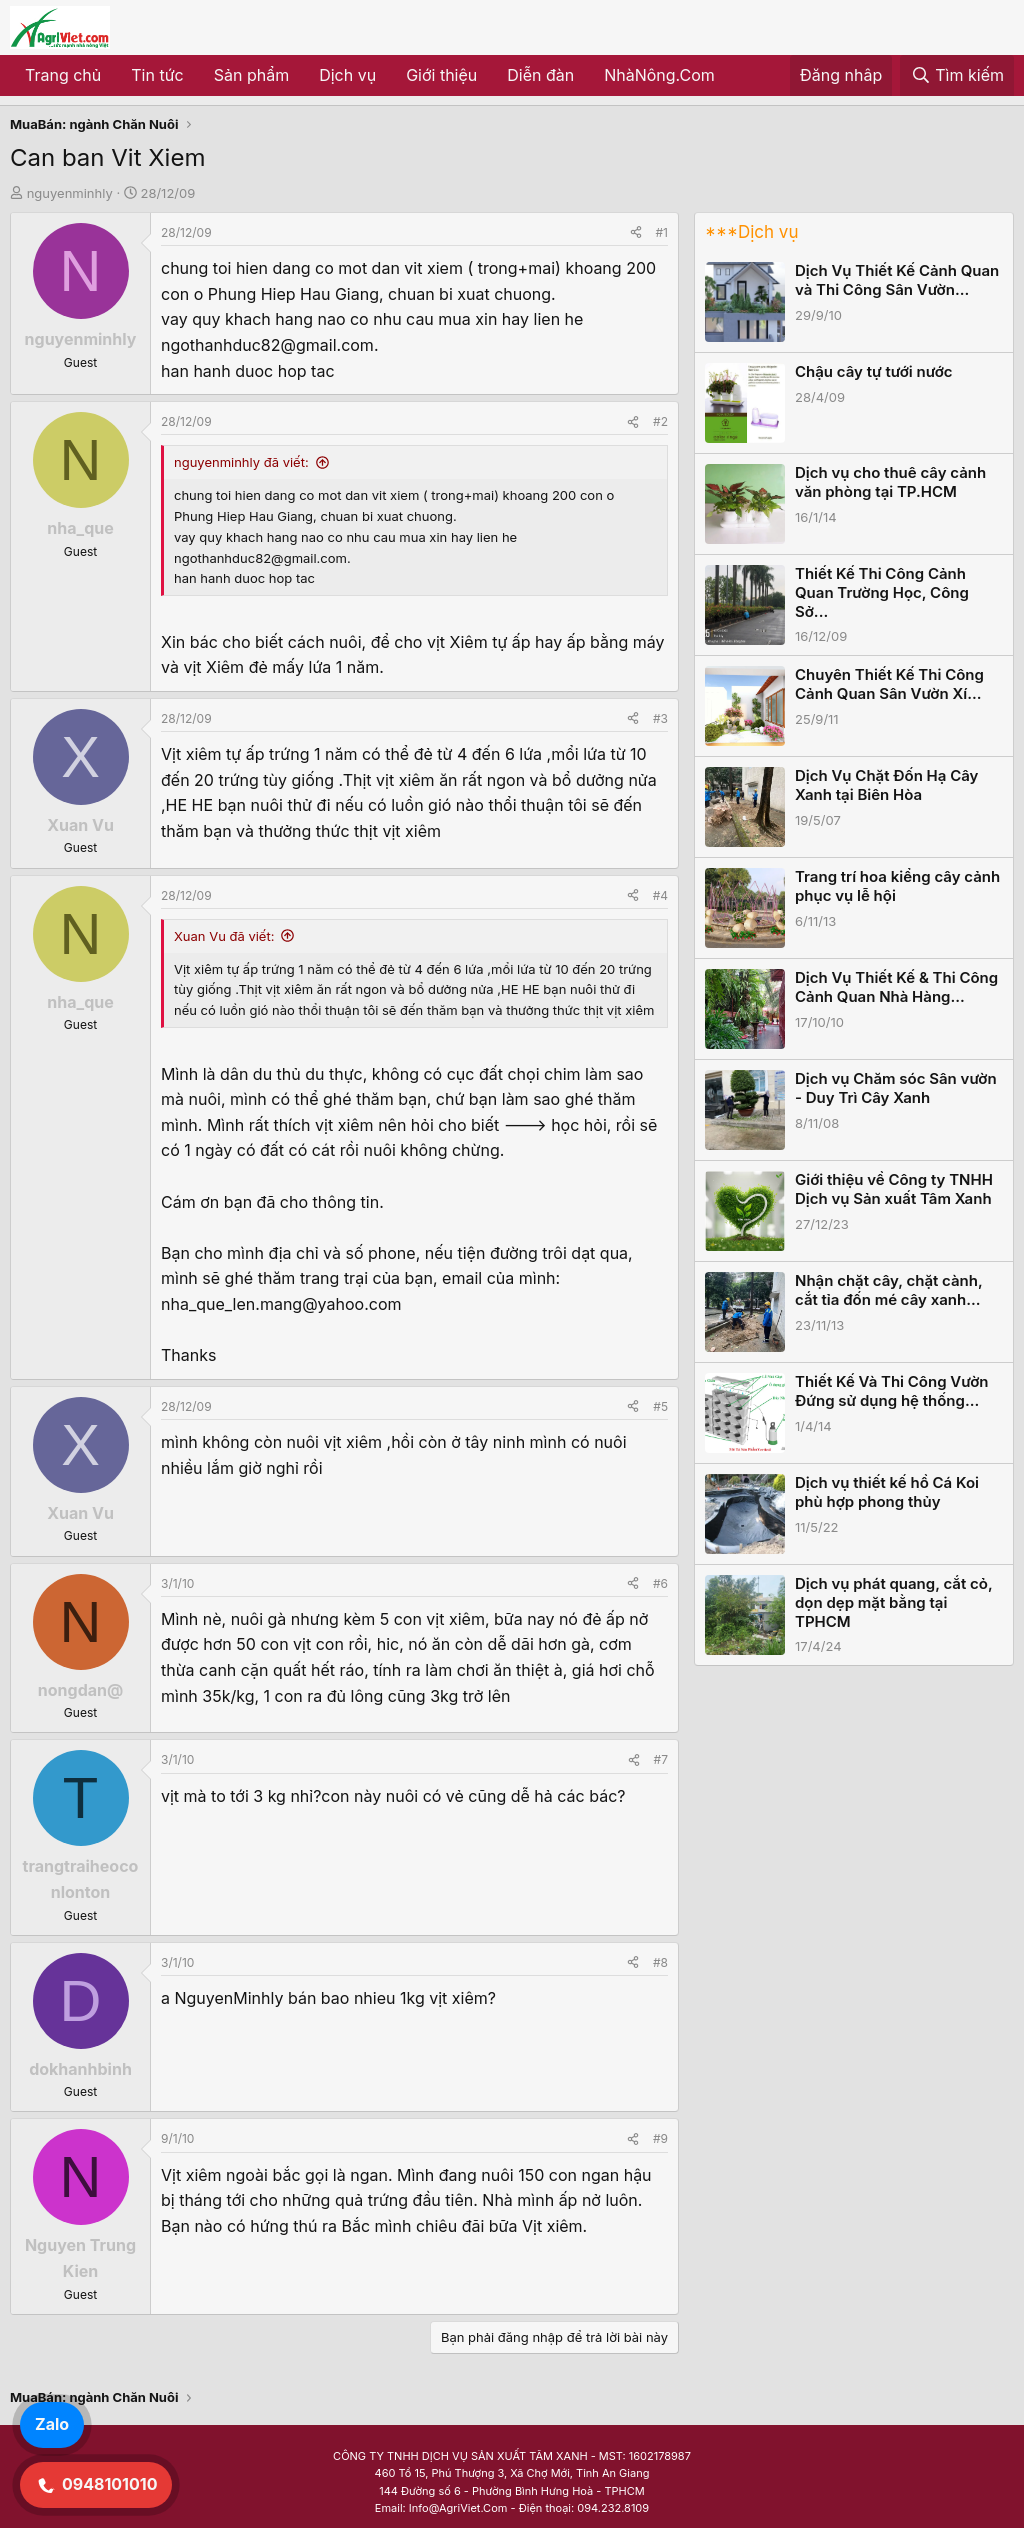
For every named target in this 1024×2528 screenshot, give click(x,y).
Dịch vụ (347, 75)
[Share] (636, 232)
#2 (660, 421)
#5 (660, 1406)
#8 (660, 1962)
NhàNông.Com (659, 75)
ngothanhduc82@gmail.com (267, 345)
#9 (660, 2138)
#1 (662, 232)
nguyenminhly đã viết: (241, 462)
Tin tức (157, 75)
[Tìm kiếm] (957, 76)
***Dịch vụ (751, 232)
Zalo (52, 2424)
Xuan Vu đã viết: (224, 936)
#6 (660, 1583)
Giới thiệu (441, 75)
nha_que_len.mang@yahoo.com (281, 1304)
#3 (660, 718)
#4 (660, 895)
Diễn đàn (540, 75)
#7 (661, 1759)
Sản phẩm (251, 75)
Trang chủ (63, 75)
